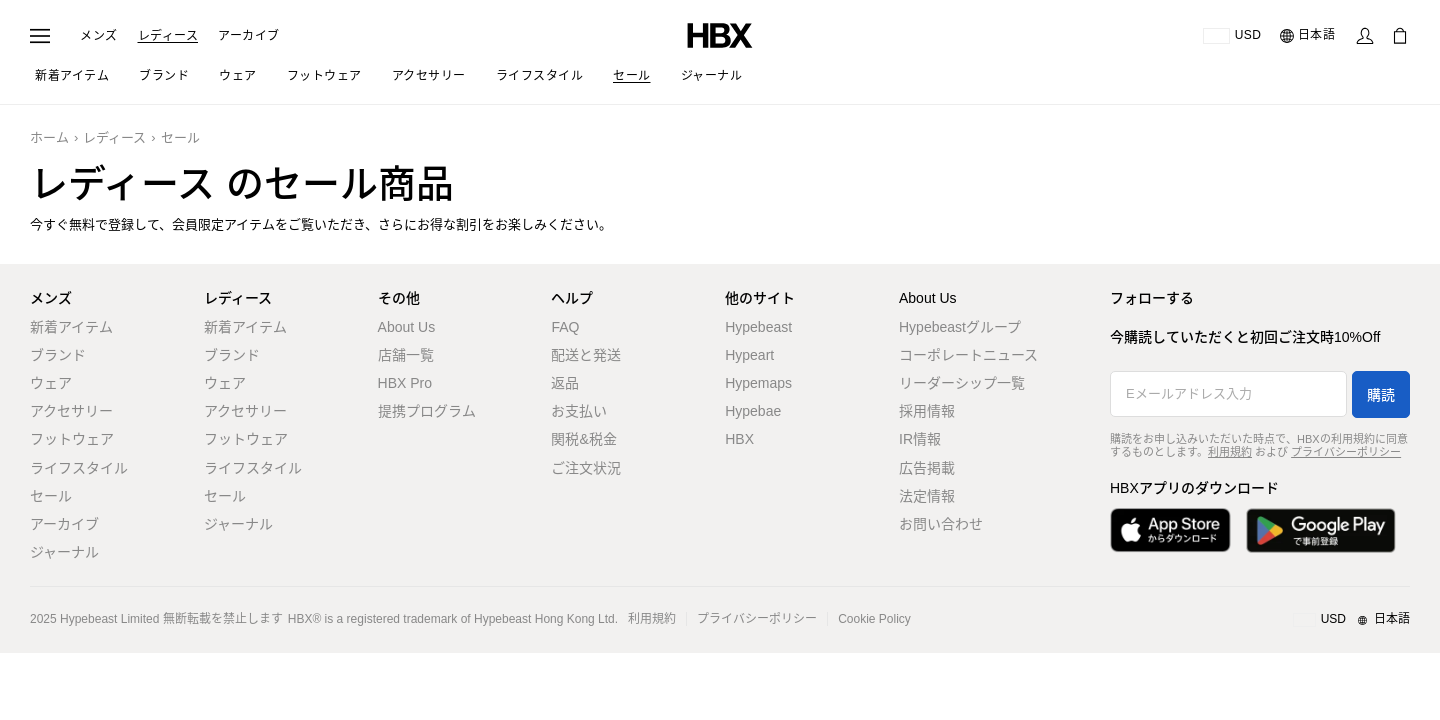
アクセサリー (71, 411)
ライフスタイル (79, 468)
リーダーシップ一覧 (962, 383)
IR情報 (920, 439)
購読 (1381, 395)
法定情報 (927, 496)
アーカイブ (249, 36)
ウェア (51, 383)
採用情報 (927, 411)
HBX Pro (405, 383)
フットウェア (72, 439)
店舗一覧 (406, 355)
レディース (168, 36)
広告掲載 (927, 468)
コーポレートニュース (968, 355)
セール (180, 137)
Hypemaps (758, 383)
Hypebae (753, 411)
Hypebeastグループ (960, 327)
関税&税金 (583, 439)
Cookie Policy (874, 619)
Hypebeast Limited (109, 619)
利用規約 (1230, 452)
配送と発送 (586, 355)
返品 (565, 383)
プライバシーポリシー (1346, 452)
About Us (407, 327)
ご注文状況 (586, 468)
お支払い (579, 411)
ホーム (49, 137)
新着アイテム (71, 327)
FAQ (565, 327)
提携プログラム (427, 411)
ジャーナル (64, 552)
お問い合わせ (941, 524)
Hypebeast (758, 327)
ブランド (58, 355)
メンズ (99, 36)
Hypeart (749, 355)
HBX (739, 439)
